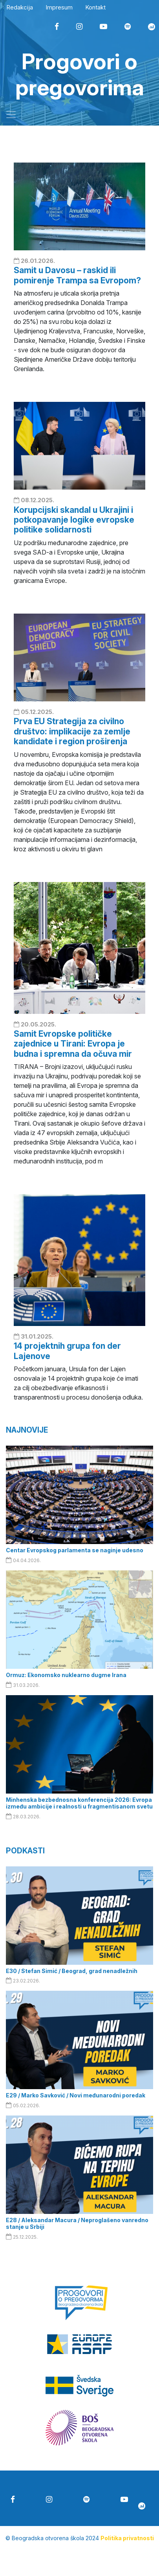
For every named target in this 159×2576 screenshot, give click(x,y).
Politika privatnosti (127, 2538)
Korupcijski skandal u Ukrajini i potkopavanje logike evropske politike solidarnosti (74, 520)
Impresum (59, 7)
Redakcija (19, 7)
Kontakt (95, 7)
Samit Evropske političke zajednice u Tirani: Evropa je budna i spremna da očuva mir (73, 1043)
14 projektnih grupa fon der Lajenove (67, 1351)
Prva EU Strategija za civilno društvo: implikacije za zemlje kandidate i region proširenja (72, 731)
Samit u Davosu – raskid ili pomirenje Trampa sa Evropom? (77, 275)
